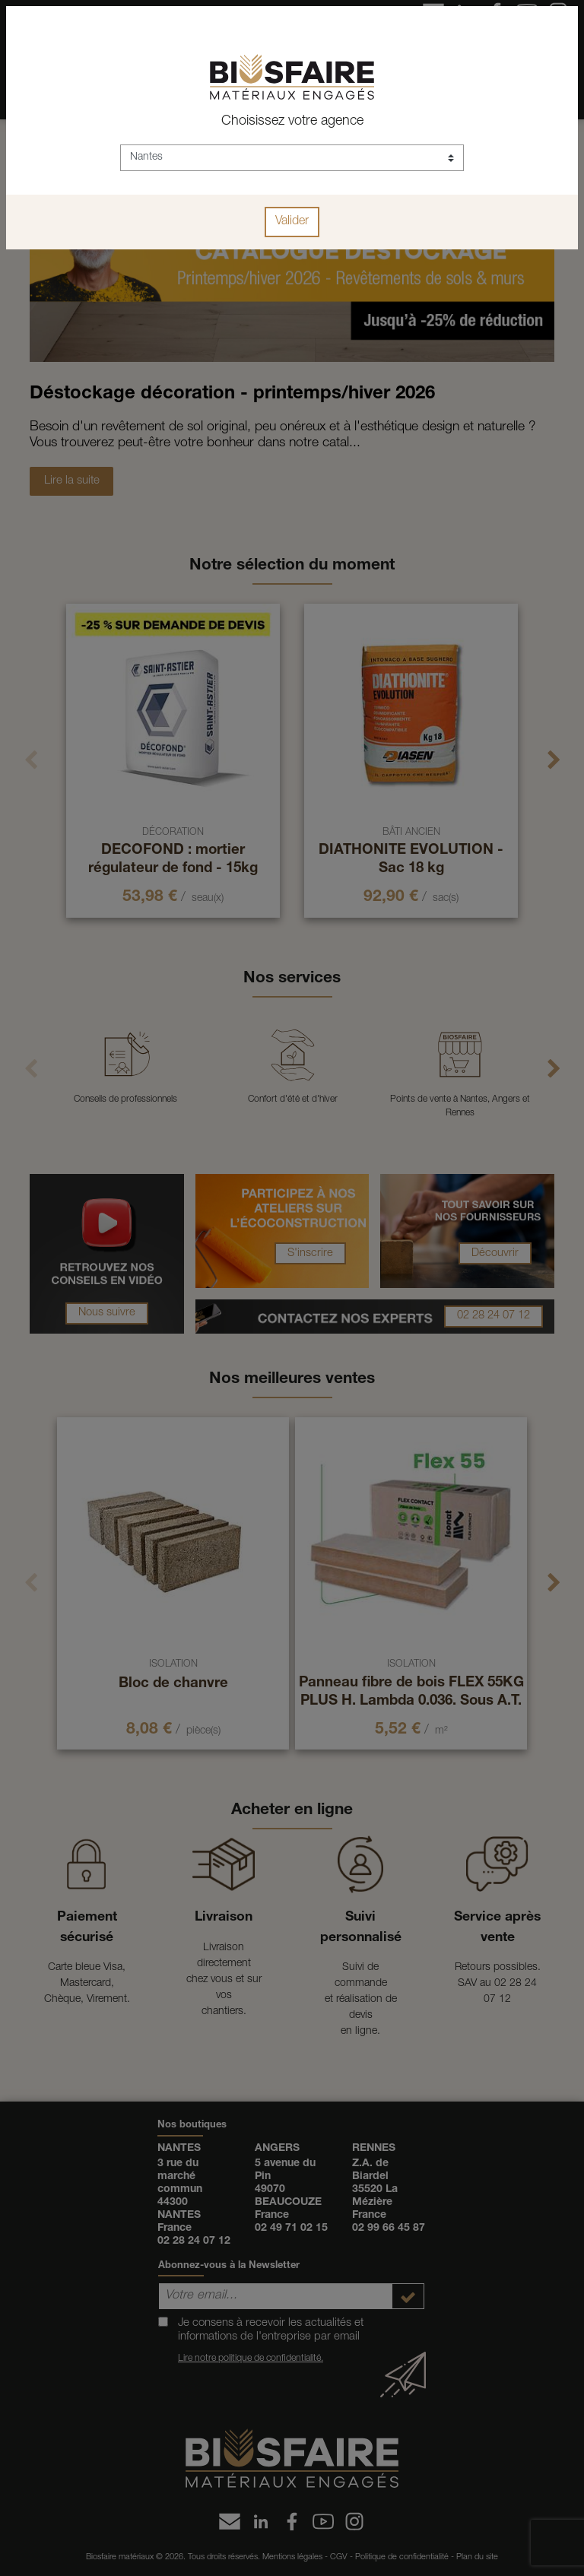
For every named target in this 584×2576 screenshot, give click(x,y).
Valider (292, 222)
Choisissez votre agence (292, 121)
